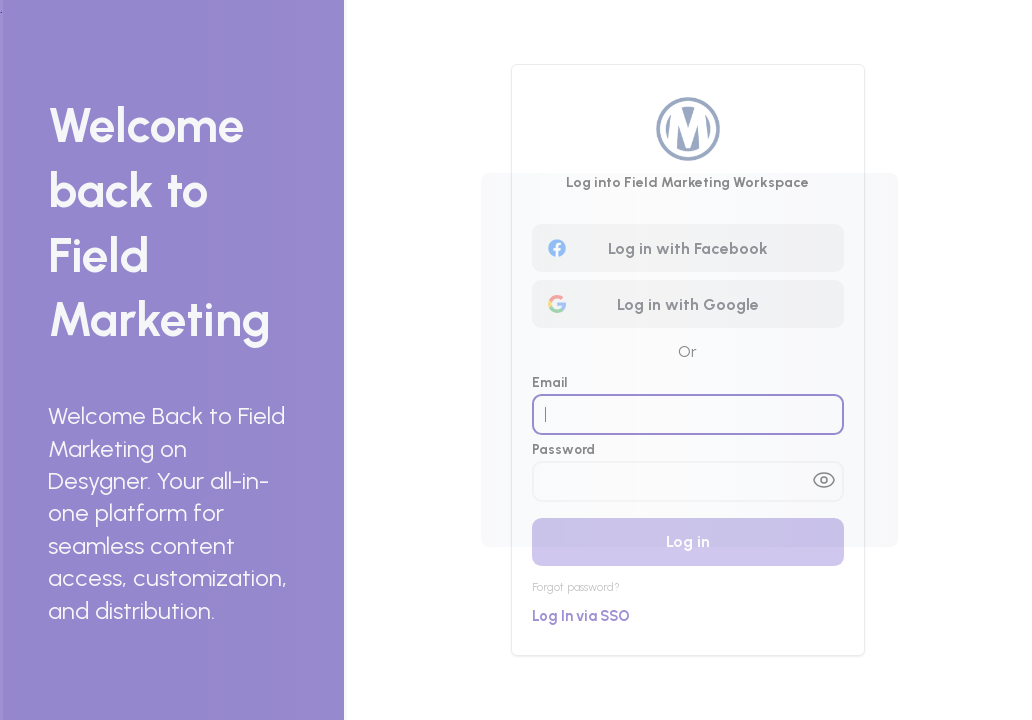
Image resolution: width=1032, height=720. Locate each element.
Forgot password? (576, 587)
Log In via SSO (581, 616)
